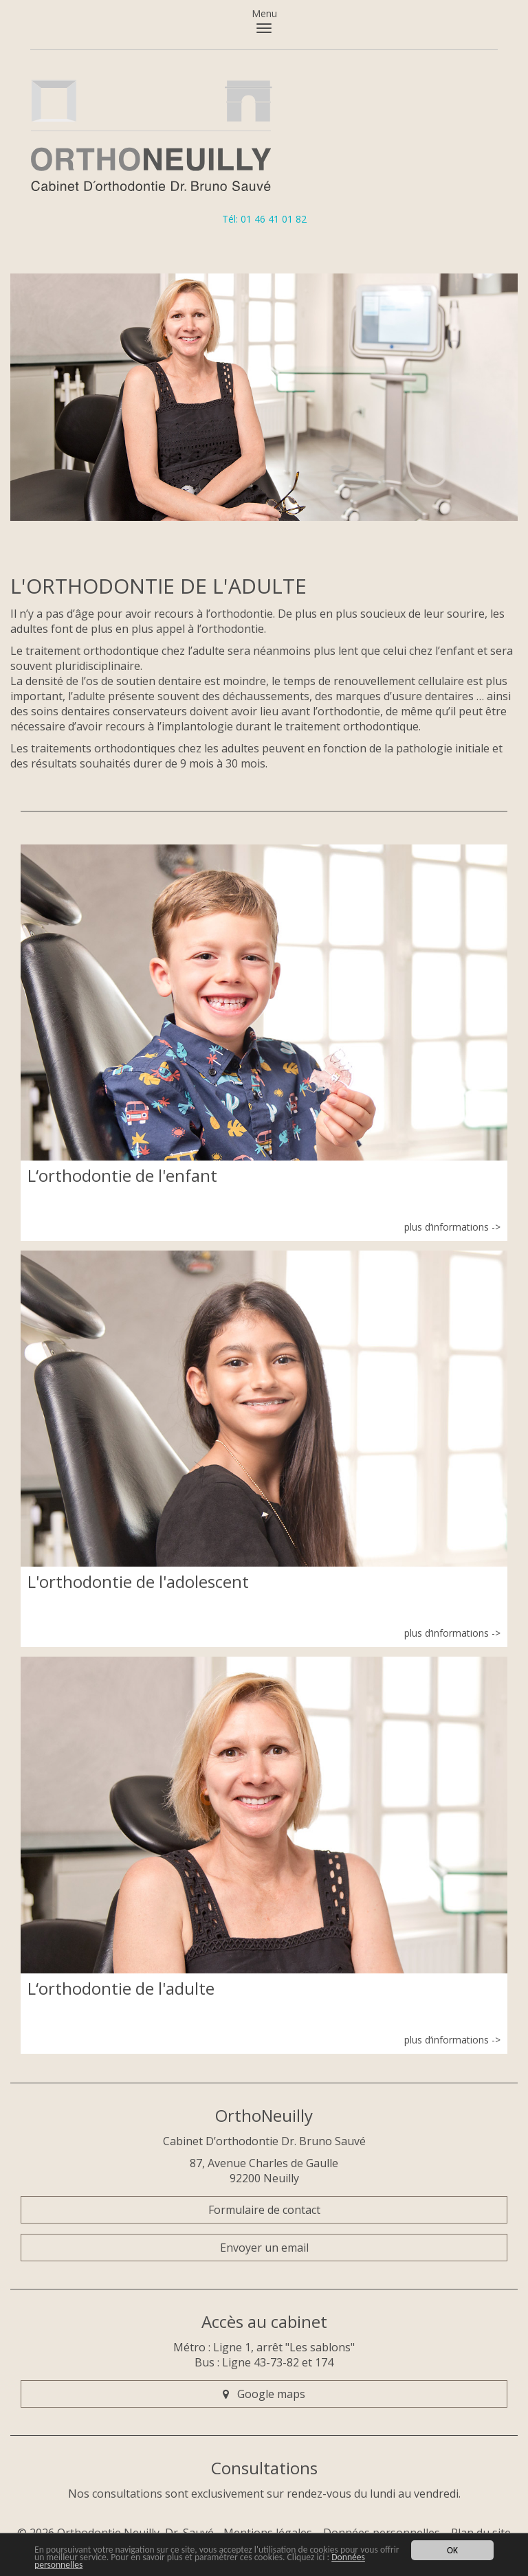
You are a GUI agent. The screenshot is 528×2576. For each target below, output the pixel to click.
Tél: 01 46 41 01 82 (264, 218)
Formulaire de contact (264, 2209)
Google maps (264, 2393)
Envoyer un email (264, 2247)
